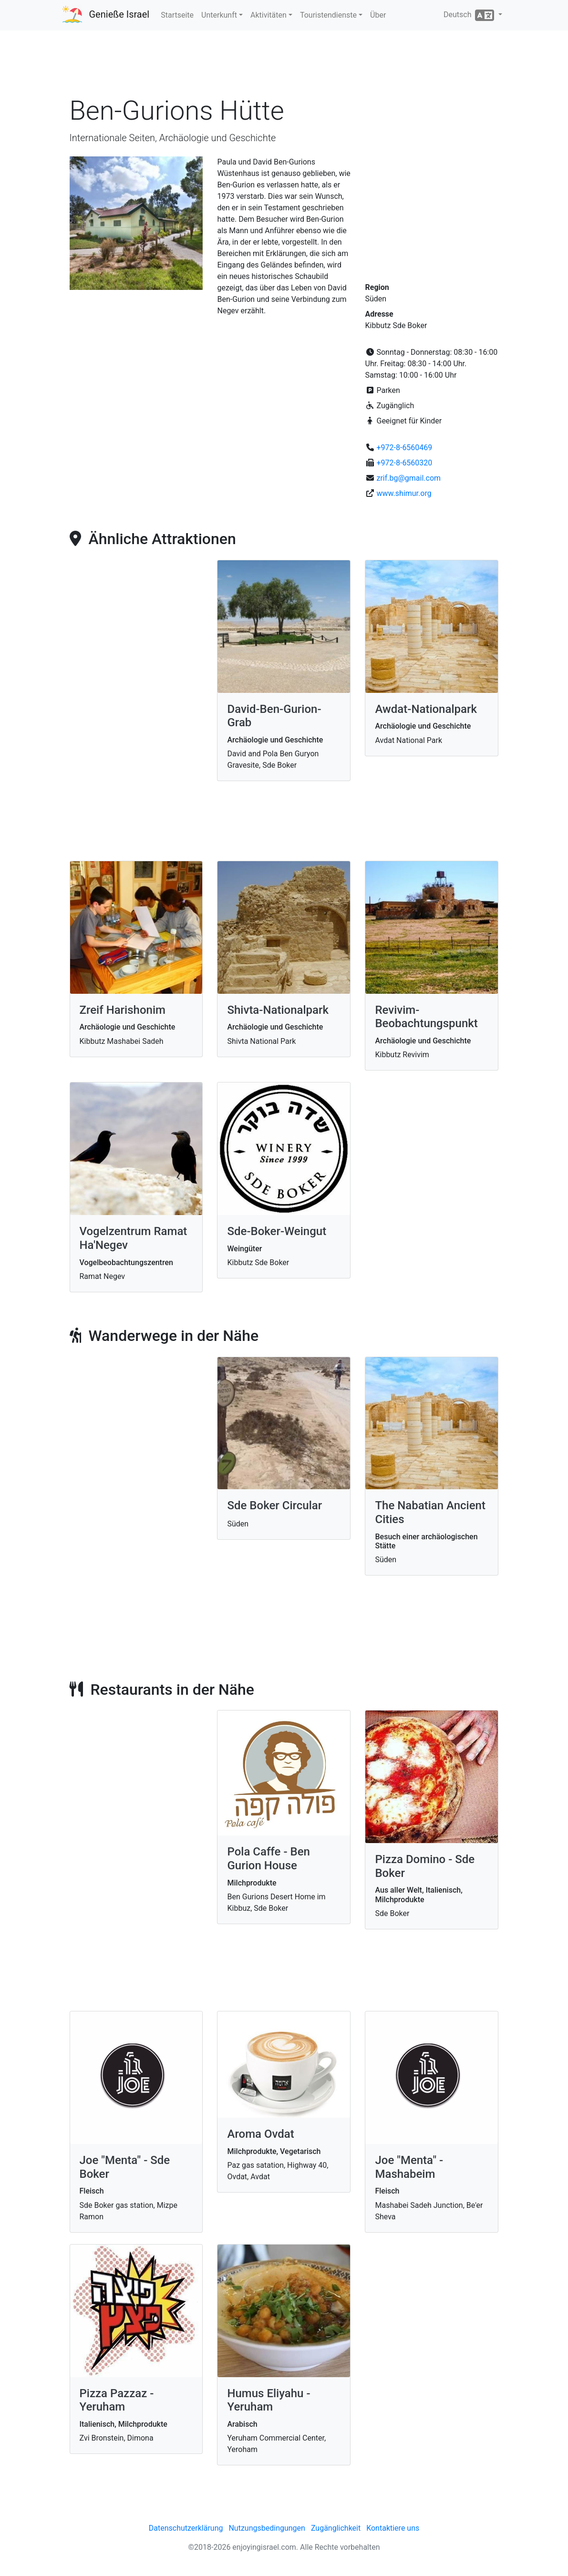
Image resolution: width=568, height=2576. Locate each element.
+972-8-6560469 (404, 447)
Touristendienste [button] (328, 15)
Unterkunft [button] (219, 15)
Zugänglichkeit (336, 2528)
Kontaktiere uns (392, 2528)
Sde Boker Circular (274, 1505)
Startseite (177, 15)
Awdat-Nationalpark (425, 709)
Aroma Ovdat (260, 2134)
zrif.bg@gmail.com (408, 478)
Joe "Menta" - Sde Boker (125, 2167)
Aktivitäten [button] (268, 15)
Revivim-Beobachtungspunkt (426, 1016)
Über (378, 15)
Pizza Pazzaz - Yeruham (117, 2400)
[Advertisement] (284, 66)
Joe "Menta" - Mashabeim (409, 2167)
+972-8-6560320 (404, 462)
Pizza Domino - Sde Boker (425, 1866)
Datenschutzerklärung (186, 2528)
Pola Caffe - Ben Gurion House (268, 1858)
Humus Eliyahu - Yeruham (268, 2400)
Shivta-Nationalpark (278, 1010)
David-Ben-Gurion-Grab (274, 716)
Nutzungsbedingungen (266, 2528)
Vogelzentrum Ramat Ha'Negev (133, 1238)
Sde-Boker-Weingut (276, 1231)
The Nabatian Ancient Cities (430, 1512)
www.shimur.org (403, 493)
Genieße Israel (119, 14)
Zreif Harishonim (122, 1010)
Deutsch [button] (470, 15)
